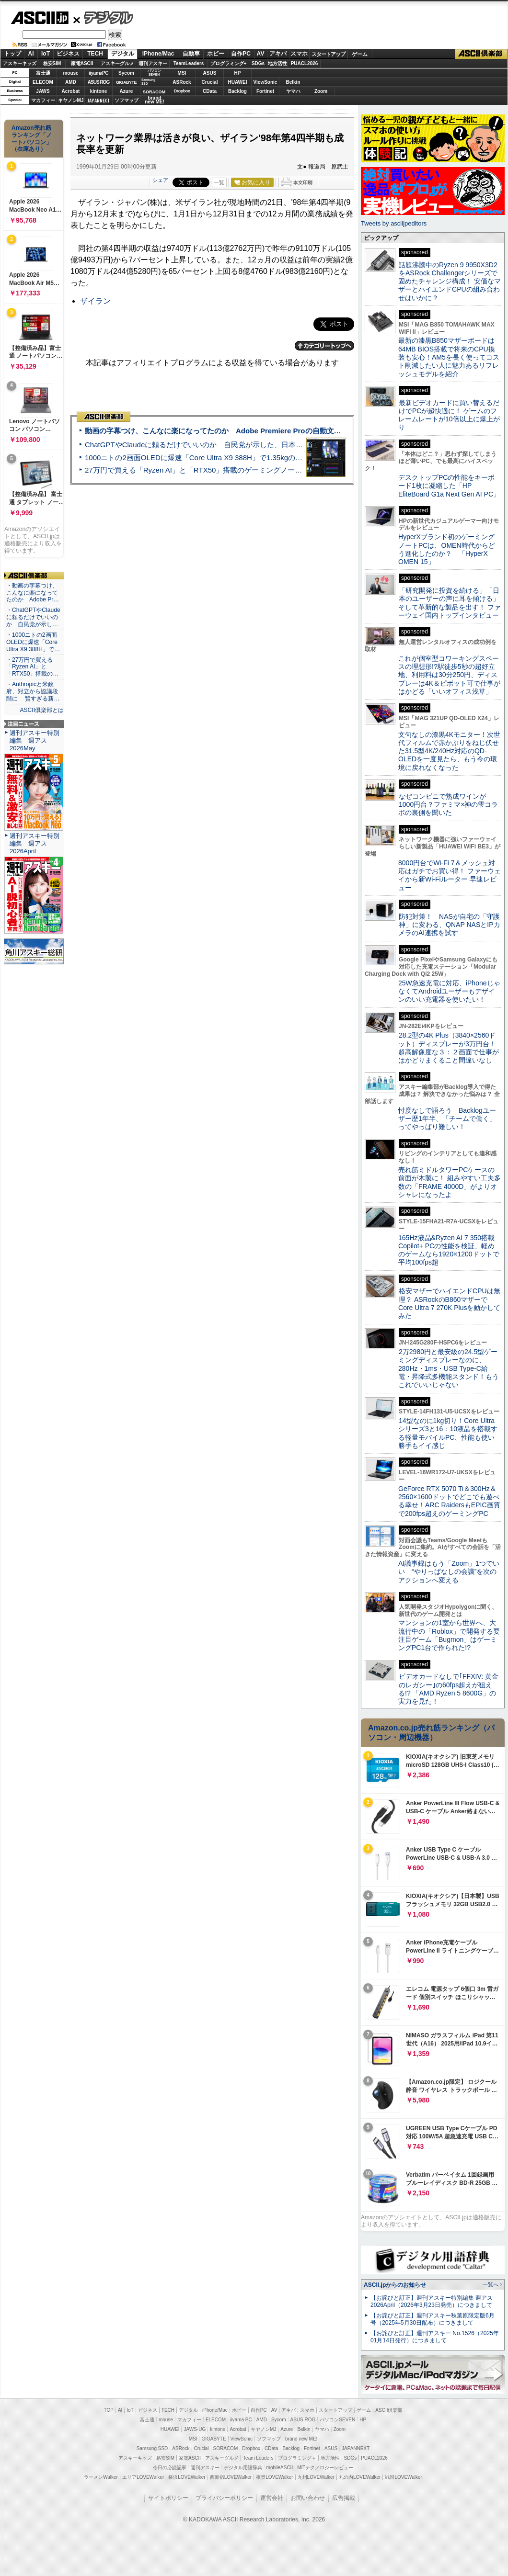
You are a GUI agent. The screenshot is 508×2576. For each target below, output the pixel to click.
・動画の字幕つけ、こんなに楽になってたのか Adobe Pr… (32, 592)
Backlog (237, 91)
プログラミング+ (228, 63)
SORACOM (225, 2448)
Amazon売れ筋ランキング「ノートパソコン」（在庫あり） (32, 138)
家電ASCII (82, 63)
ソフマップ (127, 100)
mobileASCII (279, 2467)
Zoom (320, 91)
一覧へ (490, 2284)
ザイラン (95, 301)
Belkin (293, 82)
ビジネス (68, 53)
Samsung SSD (152, 2448)
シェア (160, 180)
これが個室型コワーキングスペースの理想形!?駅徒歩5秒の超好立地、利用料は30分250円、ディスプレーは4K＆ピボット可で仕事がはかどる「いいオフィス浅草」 (449, 675)
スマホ (299, 53)
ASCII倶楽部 (481, 54)
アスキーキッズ (19, 63)
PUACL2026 (304, 63)
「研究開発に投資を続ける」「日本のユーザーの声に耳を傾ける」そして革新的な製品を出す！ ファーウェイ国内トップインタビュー (449, 603)
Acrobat (71, 91)
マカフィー (43, 100)
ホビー (215, 53)
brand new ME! (301, 2438)
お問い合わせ (307, 2498)
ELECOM (43, 82)
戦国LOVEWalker (403, 2477)
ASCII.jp (40, 17)
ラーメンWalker (101, 2477)
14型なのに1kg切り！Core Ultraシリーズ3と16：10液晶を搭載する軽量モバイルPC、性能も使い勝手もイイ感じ (447, 1433)
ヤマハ (293, 91)
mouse (70, 73)
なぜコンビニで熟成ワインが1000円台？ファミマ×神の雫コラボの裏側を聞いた (448, 804)
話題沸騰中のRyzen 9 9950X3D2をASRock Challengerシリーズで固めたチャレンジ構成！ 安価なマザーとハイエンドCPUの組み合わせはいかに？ (449, 281)
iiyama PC (241, 2419)
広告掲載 (343, 2498)
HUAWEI (237, 82)
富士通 (43, 73)
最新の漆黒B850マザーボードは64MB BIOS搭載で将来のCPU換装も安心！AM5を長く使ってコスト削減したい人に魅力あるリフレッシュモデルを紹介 (448, 357)
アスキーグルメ (117, 63)
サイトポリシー (168, 2498)
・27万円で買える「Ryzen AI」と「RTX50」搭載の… (32, 667)
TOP (109, 2410)
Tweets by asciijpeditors (394, 223)
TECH (95, 53)
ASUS (210, 73)
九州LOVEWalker (316, 2477)
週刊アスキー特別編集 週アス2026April (34, 843)
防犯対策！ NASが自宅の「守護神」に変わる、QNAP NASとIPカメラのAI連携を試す (449, 925)
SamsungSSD (148, 81)
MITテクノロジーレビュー (325, 2467)
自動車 (191, 53)
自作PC (241, 53)
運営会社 (271, 2498)
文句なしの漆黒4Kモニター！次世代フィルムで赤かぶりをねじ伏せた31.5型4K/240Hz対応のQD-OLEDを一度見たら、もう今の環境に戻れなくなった (449, 751)
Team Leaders (258, 2458)
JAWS (42, 91)
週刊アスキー (153, 63)
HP (237, 73)
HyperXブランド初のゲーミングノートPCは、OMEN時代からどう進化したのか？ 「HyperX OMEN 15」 (446, 549)
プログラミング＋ (297, 2458)
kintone (98, 91)
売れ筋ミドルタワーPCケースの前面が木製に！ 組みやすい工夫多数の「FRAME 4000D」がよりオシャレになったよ (449, 1182)
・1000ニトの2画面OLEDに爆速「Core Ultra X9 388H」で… (33, 642)
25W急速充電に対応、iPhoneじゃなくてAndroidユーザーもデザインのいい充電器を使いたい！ (449, 991)
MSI (182, 73)
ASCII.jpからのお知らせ (395, 2285)
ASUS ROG (98, 82)
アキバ (278, 53)
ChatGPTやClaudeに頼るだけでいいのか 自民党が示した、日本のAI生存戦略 (212, 445)
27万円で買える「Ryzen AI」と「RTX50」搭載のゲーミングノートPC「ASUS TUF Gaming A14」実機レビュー (266, 470)
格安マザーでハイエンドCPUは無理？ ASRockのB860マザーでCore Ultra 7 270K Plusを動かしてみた (449, 1303)
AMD (70, 82)
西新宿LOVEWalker (231, 2477)
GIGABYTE (126, 82)
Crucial (210, 82)
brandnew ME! (154, 100)
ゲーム (360, 54)
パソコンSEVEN (154, 72)
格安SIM (52, 63)
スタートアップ (328, 54)
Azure (126, 91)
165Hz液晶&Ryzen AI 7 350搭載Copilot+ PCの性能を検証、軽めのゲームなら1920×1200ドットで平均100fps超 (448, 1250)
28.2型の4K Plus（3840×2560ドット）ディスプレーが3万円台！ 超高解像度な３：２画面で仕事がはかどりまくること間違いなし (448, 1047)
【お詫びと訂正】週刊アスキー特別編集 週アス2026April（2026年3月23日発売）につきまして (431, 2301)
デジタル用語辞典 (243, 2467)
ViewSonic (265, 82)
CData (210, 91)
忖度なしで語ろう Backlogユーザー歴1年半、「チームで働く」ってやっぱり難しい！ (447, 1119)
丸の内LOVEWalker (360, 2477)
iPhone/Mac (158, 53)
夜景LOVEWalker (274, 2477)
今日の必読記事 (169, 2467)
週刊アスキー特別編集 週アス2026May (34, 740)
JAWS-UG (195, 2429)
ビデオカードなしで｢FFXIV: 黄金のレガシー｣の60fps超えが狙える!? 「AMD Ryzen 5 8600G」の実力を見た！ (448, 1688)
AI (31, 53)
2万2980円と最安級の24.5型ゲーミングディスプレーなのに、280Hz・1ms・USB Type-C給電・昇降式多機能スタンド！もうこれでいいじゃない (448, 1368)
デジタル (103, 17)
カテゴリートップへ (324, 345)
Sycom (126, 73)
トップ (12, 53)
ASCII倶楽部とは (42, 710)
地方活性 (277, 63)
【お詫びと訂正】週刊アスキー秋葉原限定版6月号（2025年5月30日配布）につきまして (432, 2319)
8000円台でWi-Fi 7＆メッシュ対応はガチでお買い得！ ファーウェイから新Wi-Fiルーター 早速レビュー (449, 875)
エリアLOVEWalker (143, 2477)
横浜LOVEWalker (186, 2477)
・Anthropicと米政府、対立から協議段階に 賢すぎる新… (32, 691)
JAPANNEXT (98, 100)
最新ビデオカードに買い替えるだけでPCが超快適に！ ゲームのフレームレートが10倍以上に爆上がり (449, 415)
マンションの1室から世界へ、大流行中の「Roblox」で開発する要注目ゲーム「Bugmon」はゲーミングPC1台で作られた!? (449, 1635)
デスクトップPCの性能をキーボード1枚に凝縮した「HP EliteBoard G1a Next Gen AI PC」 (449, 486)
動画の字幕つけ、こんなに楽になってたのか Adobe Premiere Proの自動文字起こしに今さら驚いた (249, 431)
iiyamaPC (98, 73)
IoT (45, 53)
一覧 (219, 182)
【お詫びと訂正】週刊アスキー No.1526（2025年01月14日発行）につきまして (434, 2337)
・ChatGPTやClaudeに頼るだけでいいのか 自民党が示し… (33, 617)
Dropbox (182, 91)
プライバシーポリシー (224, 2498)
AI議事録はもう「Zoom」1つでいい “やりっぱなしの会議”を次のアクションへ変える (448, 1571)
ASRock (182, 82)
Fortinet (265, 91)
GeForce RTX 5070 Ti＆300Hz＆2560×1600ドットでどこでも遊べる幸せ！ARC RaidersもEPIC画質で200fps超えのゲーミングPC (449, 1501)
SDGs (258, 63)
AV (261, 53)
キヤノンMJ (71, 100)
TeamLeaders (188, 63)
